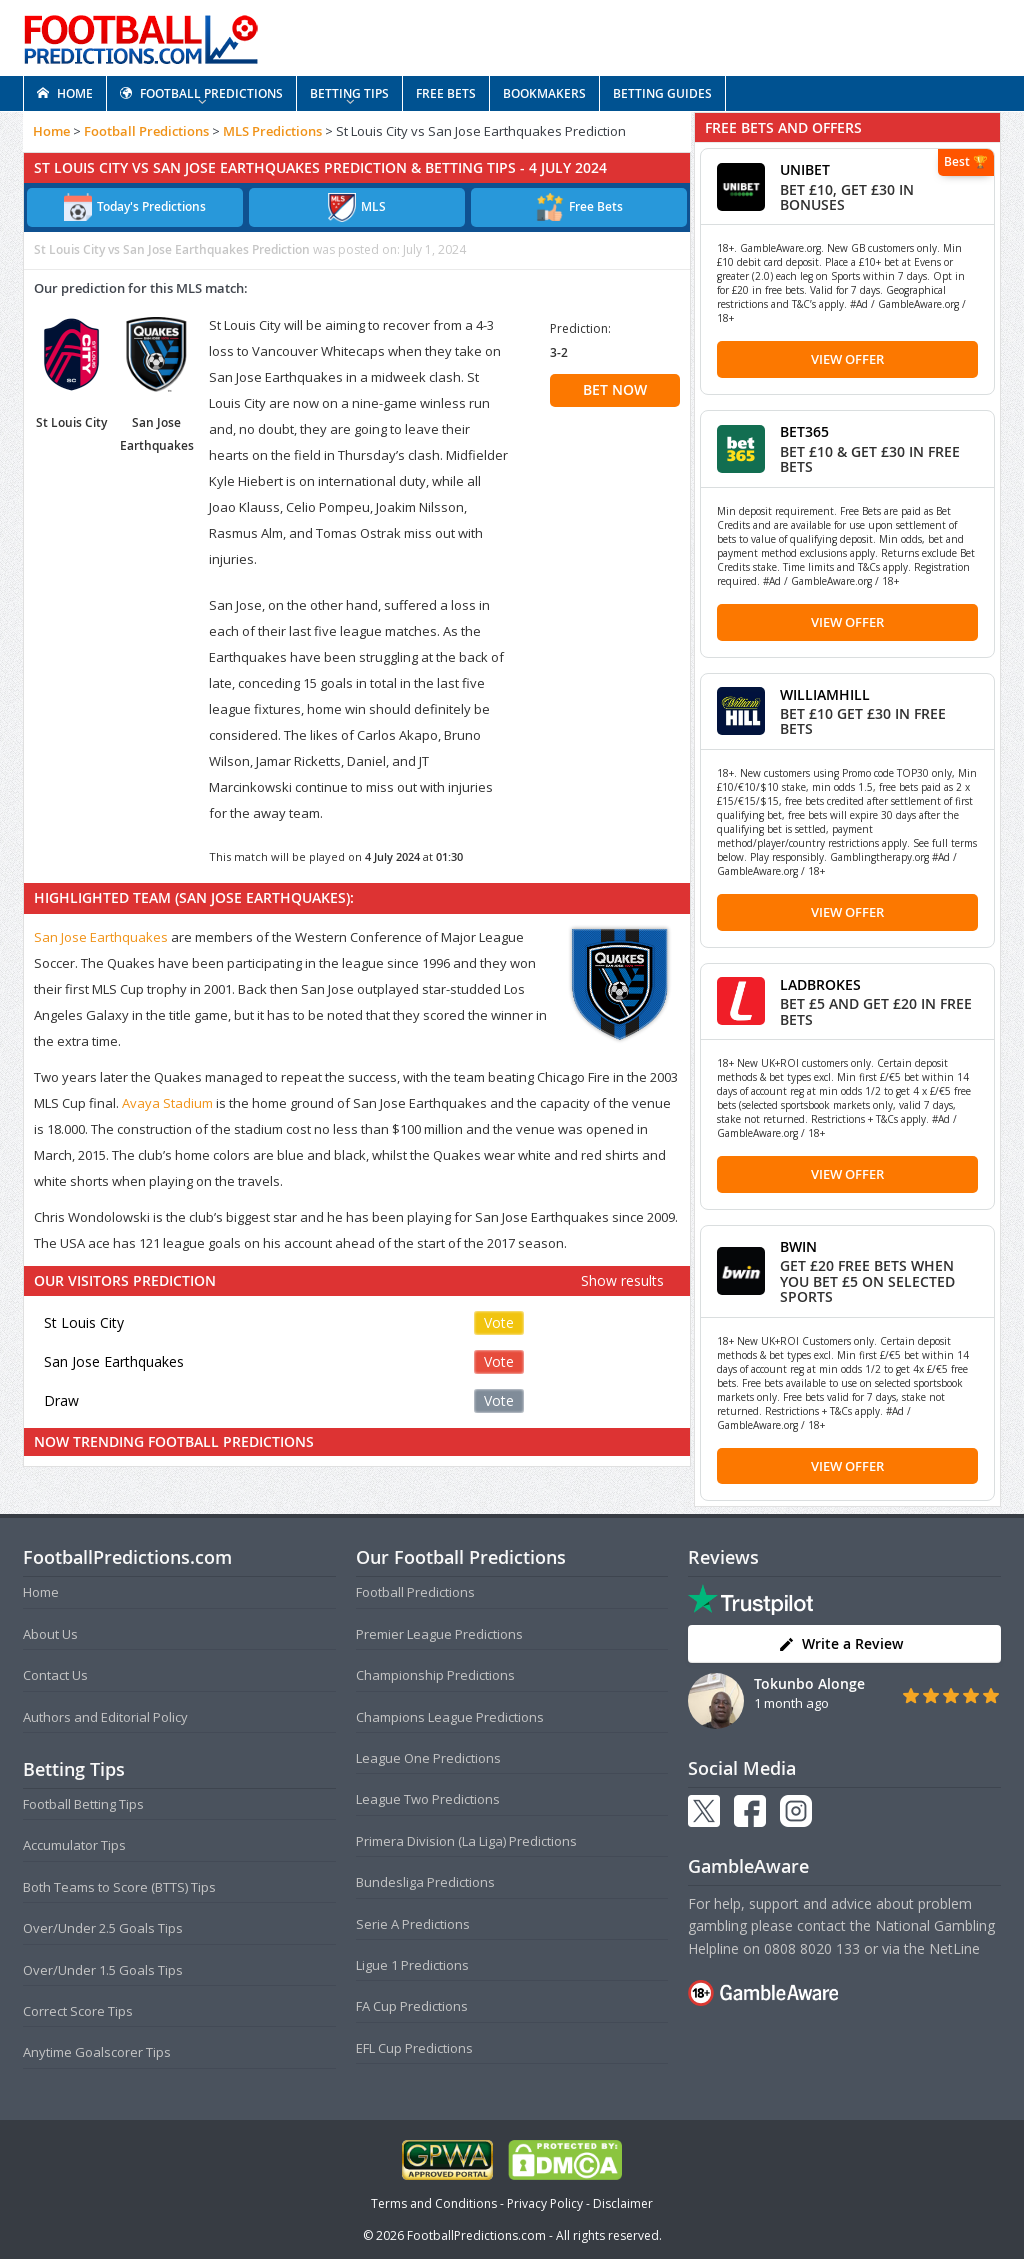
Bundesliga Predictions (425, 1882)
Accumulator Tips (74, 1845)
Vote (499, 1322)
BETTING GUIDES (662, 93)
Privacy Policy (545, 2203)
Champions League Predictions (450, 1717)
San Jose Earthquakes (101, 937)
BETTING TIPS (349, 93)
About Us (50, 1634)
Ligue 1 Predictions (412, 1965)
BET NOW (615, 389)
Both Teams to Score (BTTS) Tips (119, 1887)
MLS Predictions (272, 131)
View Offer (847, 359)
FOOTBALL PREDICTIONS (201, 93)
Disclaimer (623, 2203)
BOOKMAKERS (544, 93)
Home (51, 131)
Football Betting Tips (83, 1804)
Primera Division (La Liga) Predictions (466, 1841)
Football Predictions (146, 131)
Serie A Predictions (413, 1924)
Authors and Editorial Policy (105, 1717)
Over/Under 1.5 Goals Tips (103, 1970)
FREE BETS (446, 93)
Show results (622, 1280)
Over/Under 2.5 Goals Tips (103, 1928)
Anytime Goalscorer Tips (97, 2052)
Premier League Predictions (439, 1634)
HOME (65, 93)
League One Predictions (428, 1758)
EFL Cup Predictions (414, 2048)
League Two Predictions (428, 1799)
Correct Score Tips (78, 2011)
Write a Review (840, 1643)
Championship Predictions (435, 1675)
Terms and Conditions (434, 2203)
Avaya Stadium (167, 1103)
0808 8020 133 (812, 1948)
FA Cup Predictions (412, 2006)
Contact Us (55, 1675)
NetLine (954, 1948)
